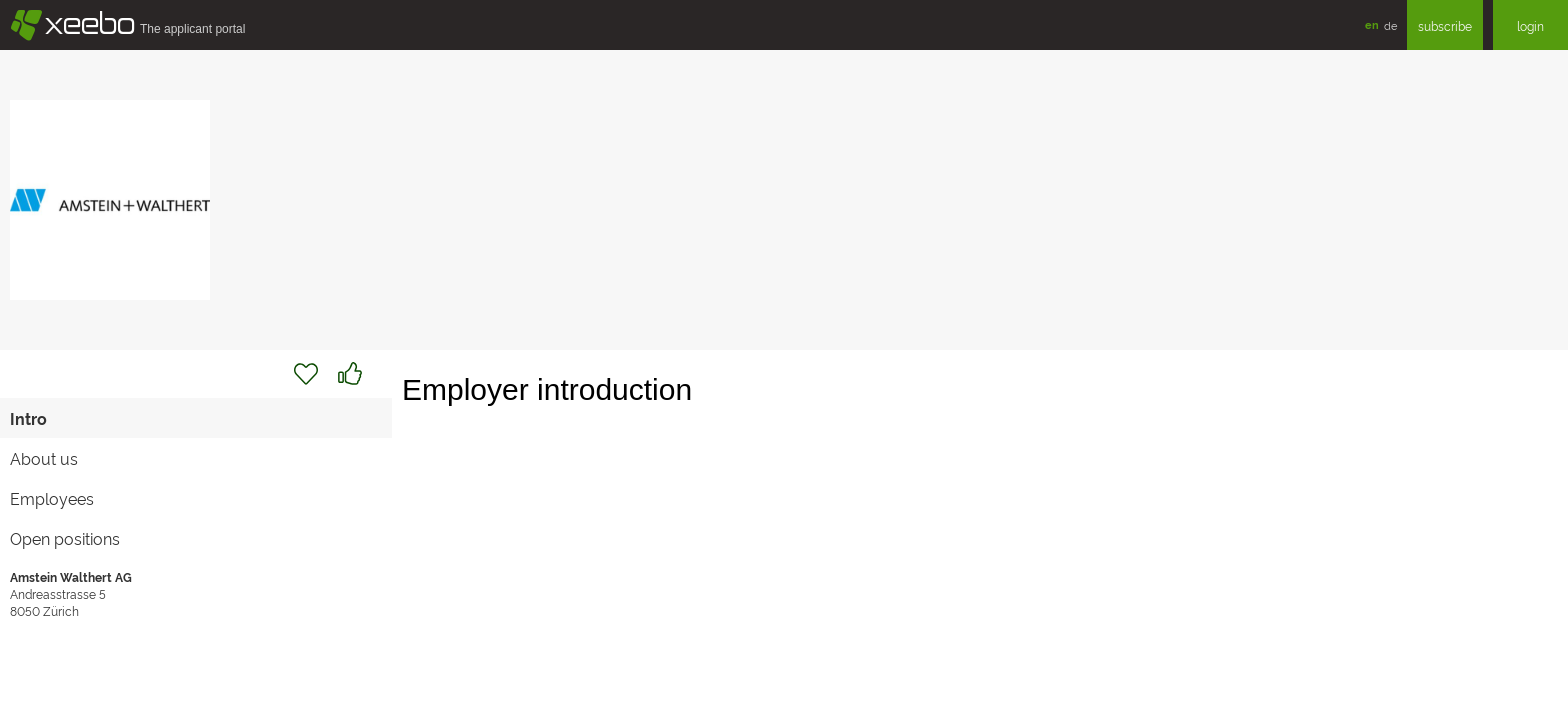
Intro (28, 418)
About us (44, 458)
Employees (52, 498)
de (1390, 25)
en (1372, 24)
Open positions (65, 538)
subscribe (1445, 25)
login (1530, 25)
